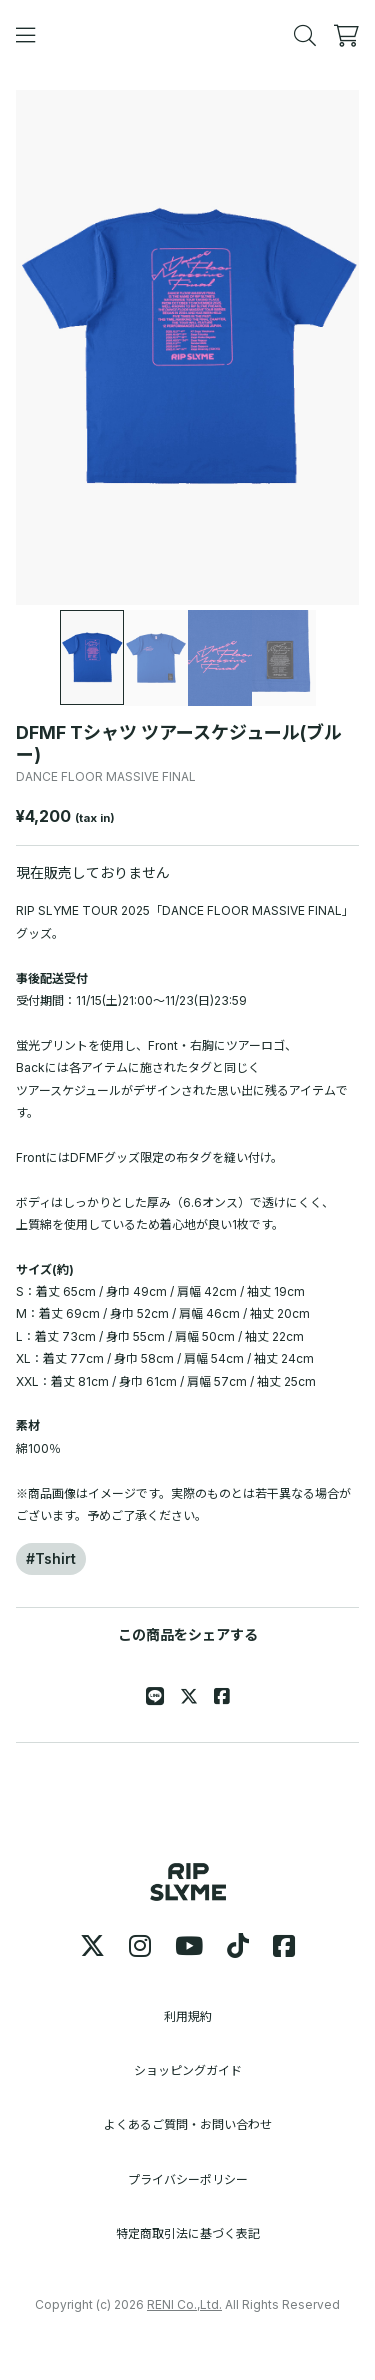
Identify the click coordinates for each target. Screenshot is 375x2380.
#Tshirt (51, 1558)
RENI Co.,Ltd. (184, 2304)
